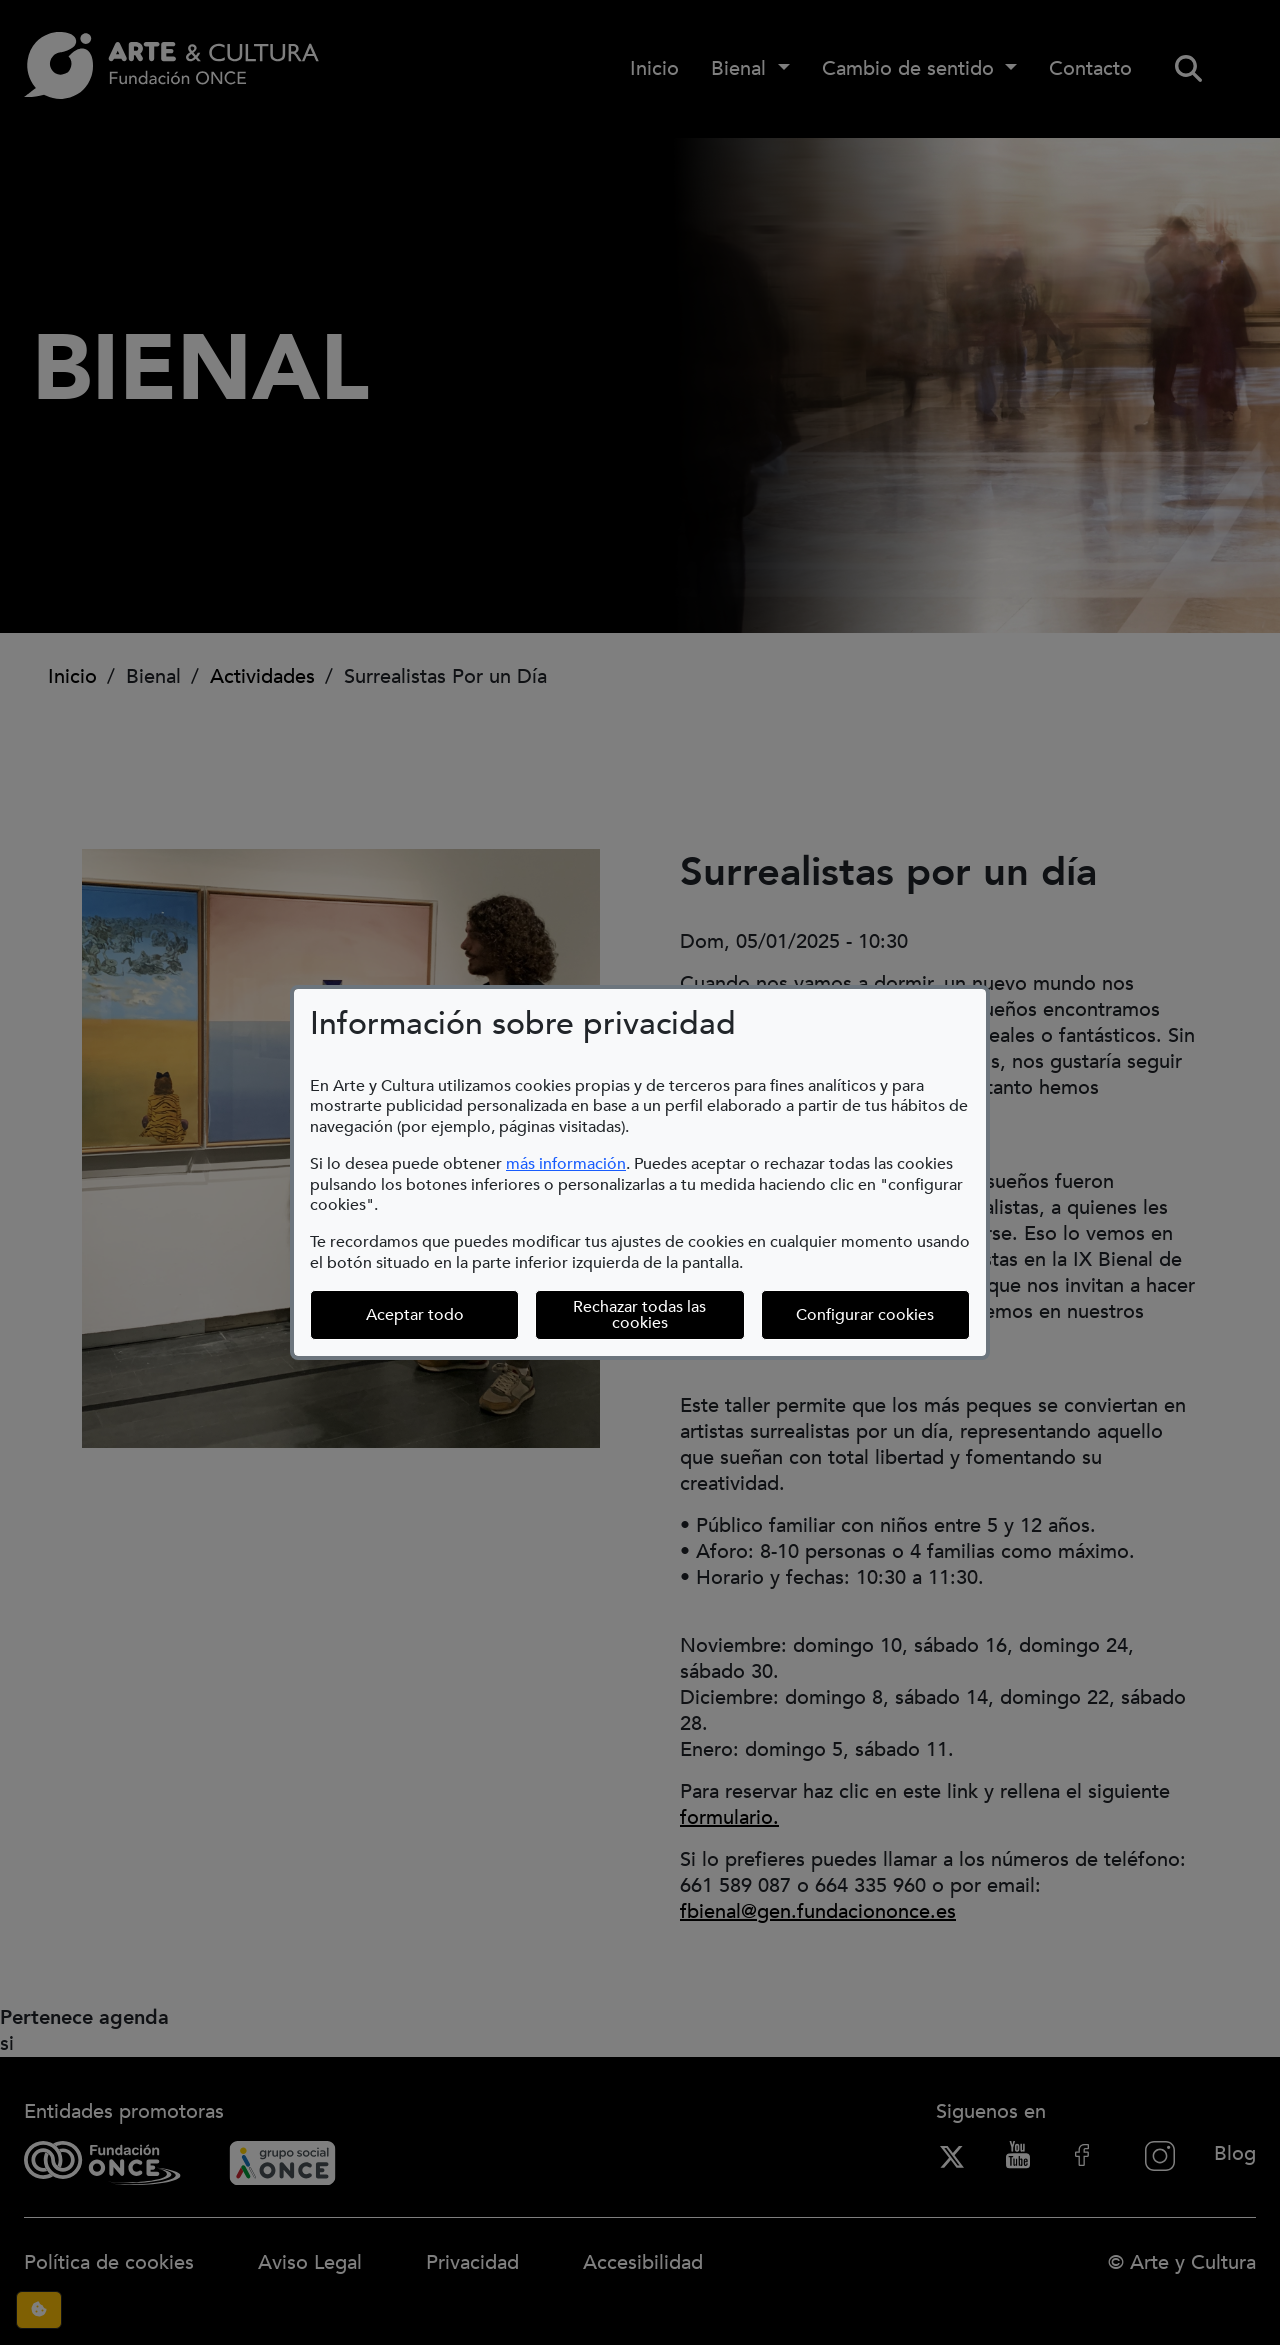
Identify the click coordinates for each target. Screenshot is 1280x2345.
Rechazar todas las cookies (639, 1315)
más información (566, 1164)
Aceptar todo (415, 1315)
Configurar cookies (865, 1315)
